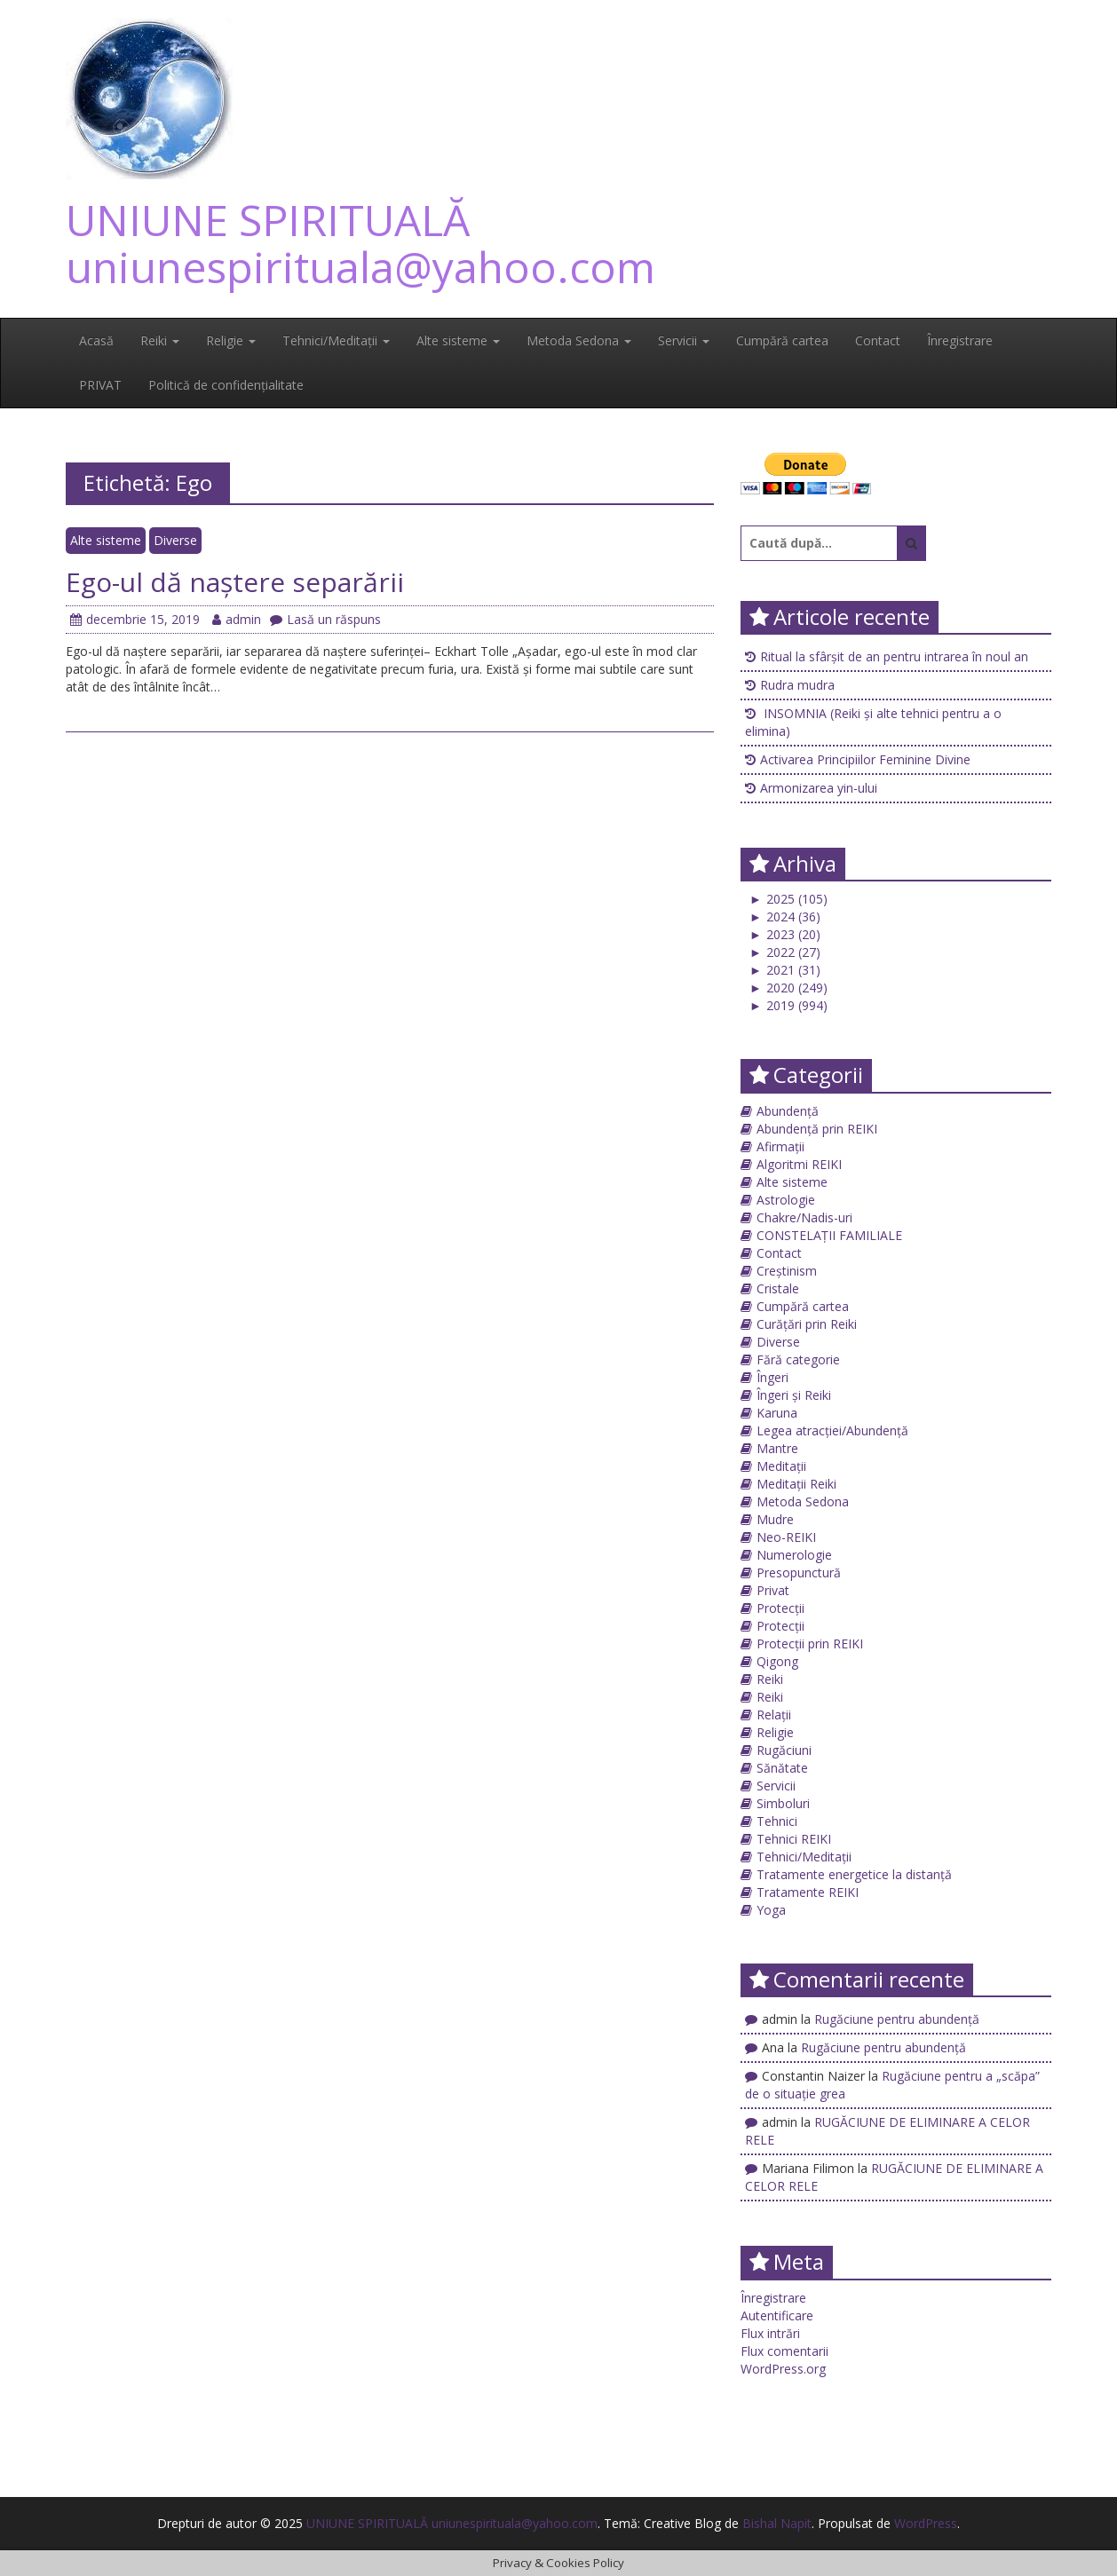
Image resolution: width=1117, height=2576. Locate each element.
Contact (877, 340)
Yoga (771, 1909)
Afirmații (780, 1146)
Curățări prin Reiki (807, 1324)
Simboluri (783, 1803)
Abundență (788, 1110)
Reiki (159, 340)
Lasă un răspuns (325, 619)
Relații (774, 1714)
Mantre (777, 1448)
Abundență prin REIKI (817, 1128)
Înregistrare (960, 340)
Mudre (775, 1519)
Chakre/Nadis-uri (804, 1217)
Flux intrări (770, 2333)
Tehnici (777, 1821)
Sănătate (782, 1767)
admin (236, 619)
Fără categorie (798, 1359)
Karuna (777, 1412)
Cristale (778, 1288)
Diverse (175, 540)
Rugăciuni (784, 1750)
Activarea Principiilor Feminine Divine (865, 759)
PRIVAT (100, 384)
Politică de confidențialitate (226, 384)
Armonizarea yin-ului (818, 787)
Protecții (780, 1608)
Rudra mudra (797, 684)
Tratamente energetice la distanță (854, 1874)
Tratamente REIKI (808, 1892)
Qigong (777, 1661)
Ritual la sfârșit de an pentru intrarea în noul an (894, 656)
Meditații (781, 1466)
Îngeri (772, 1377)
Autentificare (777, 2315)
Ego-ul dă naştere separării (235, 582)
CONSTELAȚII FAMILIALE (829, 1235)
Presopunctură (799, 1572)
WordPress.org (783, 2368)
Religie (231, 340)
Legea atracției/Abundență (832, 1430)
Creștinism (787, 1270)
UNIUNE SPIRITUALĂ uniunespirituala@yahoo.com (360, 243)
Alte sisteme (458, 340)
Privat (773, 1590)
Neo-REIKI (786, 1537)
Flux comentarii (784, 2351)
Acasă (96, 340)
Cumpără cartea (782, 340)
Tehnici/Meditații (336, 340)
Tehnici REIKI (794, 1838)
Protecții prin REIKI (810, 1643)
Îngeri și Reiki (794, 1395)
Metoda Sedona (579, 340)
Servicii (683, 340)
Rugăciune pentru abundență (896, 2019)
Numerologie (794, 1554)
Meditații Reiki (796, 1483)
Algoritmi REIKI (799, 1164)
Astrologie (786, 1199)
